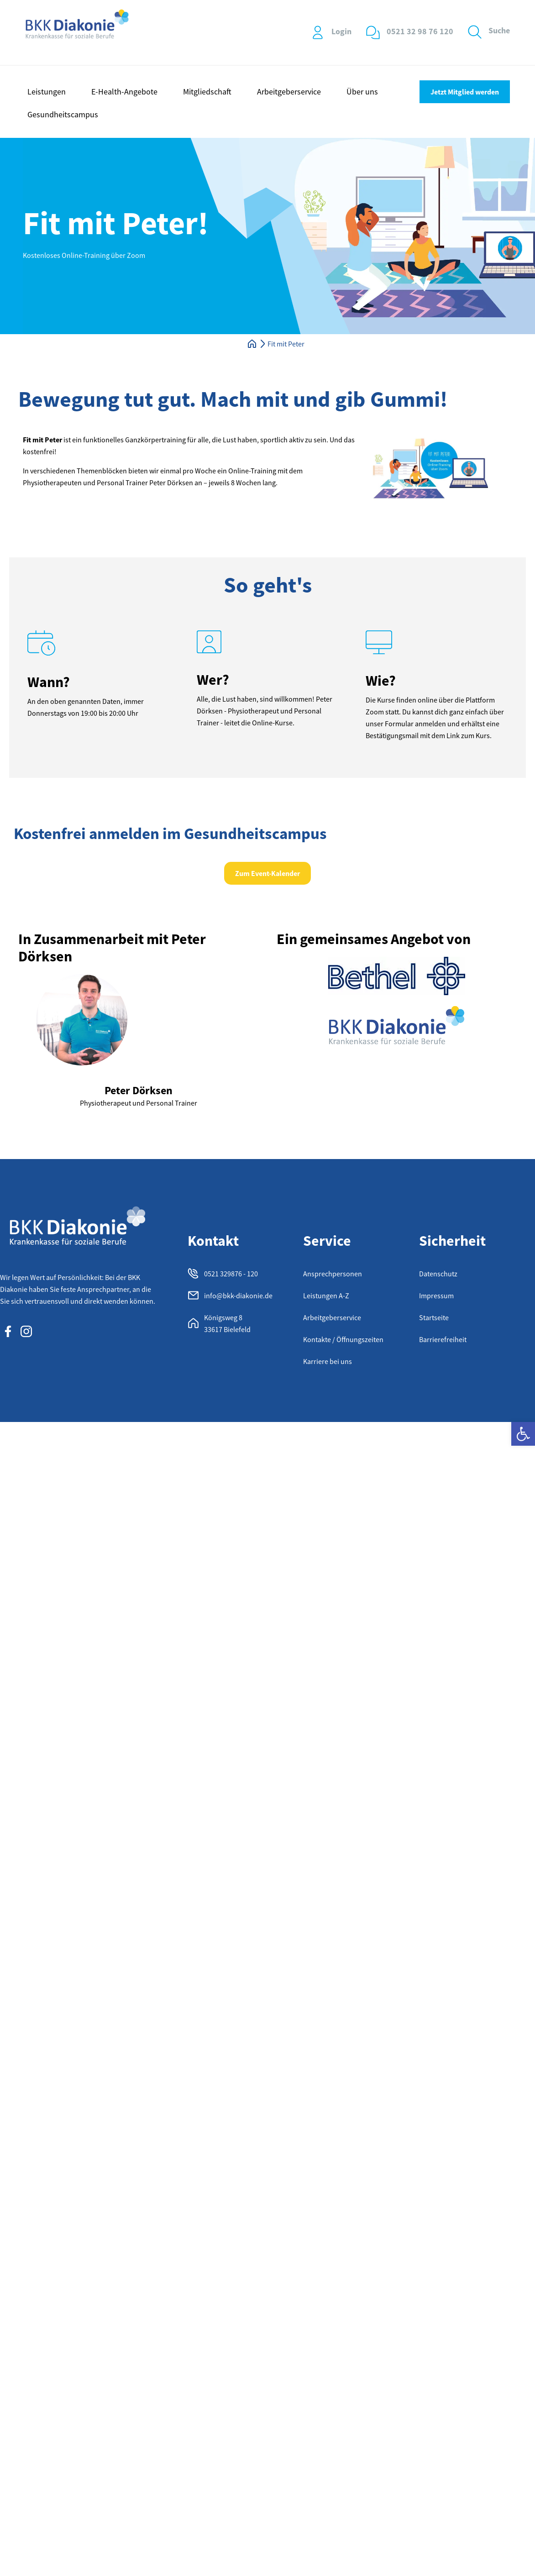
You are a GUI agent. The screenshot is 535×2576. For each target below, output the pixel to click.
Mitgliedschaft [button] (207, 91)
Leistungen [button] (46, 91)
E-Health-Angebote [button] (124, 91)
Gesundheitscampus (62, 114)
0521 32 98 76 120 (420, 31)
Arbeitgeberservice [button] (289, 91)
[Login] (318, 32)
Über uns (362, 91)
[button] (523, 1434)
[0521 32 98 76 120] (373, 32)
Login (341, 31)
